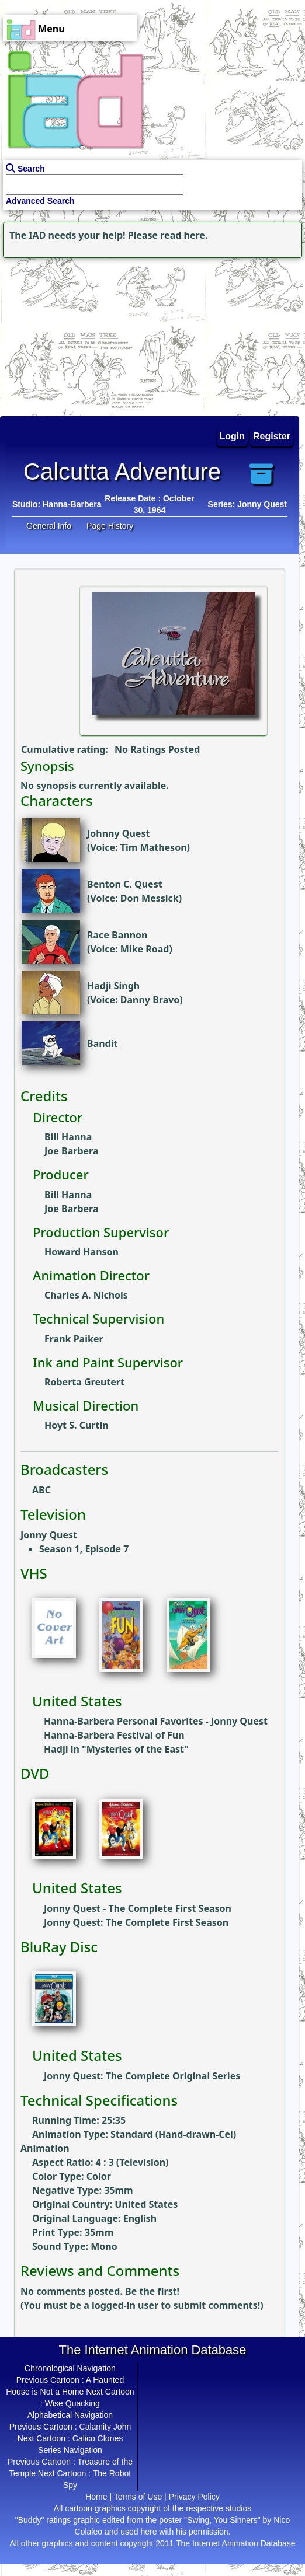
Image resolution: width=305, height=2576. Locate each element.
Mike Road (144, 949)
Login (232, 436)
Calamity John (105, 2426)
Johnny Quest (118, 833)
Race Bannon (117, 935)
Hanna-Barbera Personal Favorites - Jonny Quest (156, 1721)
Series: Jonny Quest (247, 504)
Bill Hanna (68, 1136)
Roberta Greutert (84, 1382)
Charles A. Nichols (86, 1295)
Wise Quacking (72, 2403)
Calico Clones (97, 2438)
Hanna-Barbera (72, 504)
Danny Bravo (150, 999)
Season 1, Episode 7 (84, 1548)
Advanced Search (40, 200)
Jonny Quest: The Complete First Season (136, 1922)
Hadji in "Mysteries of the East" (116, 1749)
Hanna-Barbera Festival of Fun (114, 1735)
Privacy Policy (194, 2496)
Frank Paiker (73, 1338)
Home (96, 2496)
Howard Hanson (81, 1251)
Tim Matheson (153, 847)
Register (271, 436)
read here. (183, 235)
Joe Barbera (71, 1150)
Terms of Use (138, 2496)
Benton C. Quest (124, 884)
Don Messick (149, 898)
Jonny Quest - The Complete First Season (137, 1908)
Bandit (102, 1043)
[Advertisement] (73, 334)
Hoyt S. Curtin (76, 1425)
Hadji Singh (113, 985)
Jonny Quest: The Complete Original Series (142, 2075)
